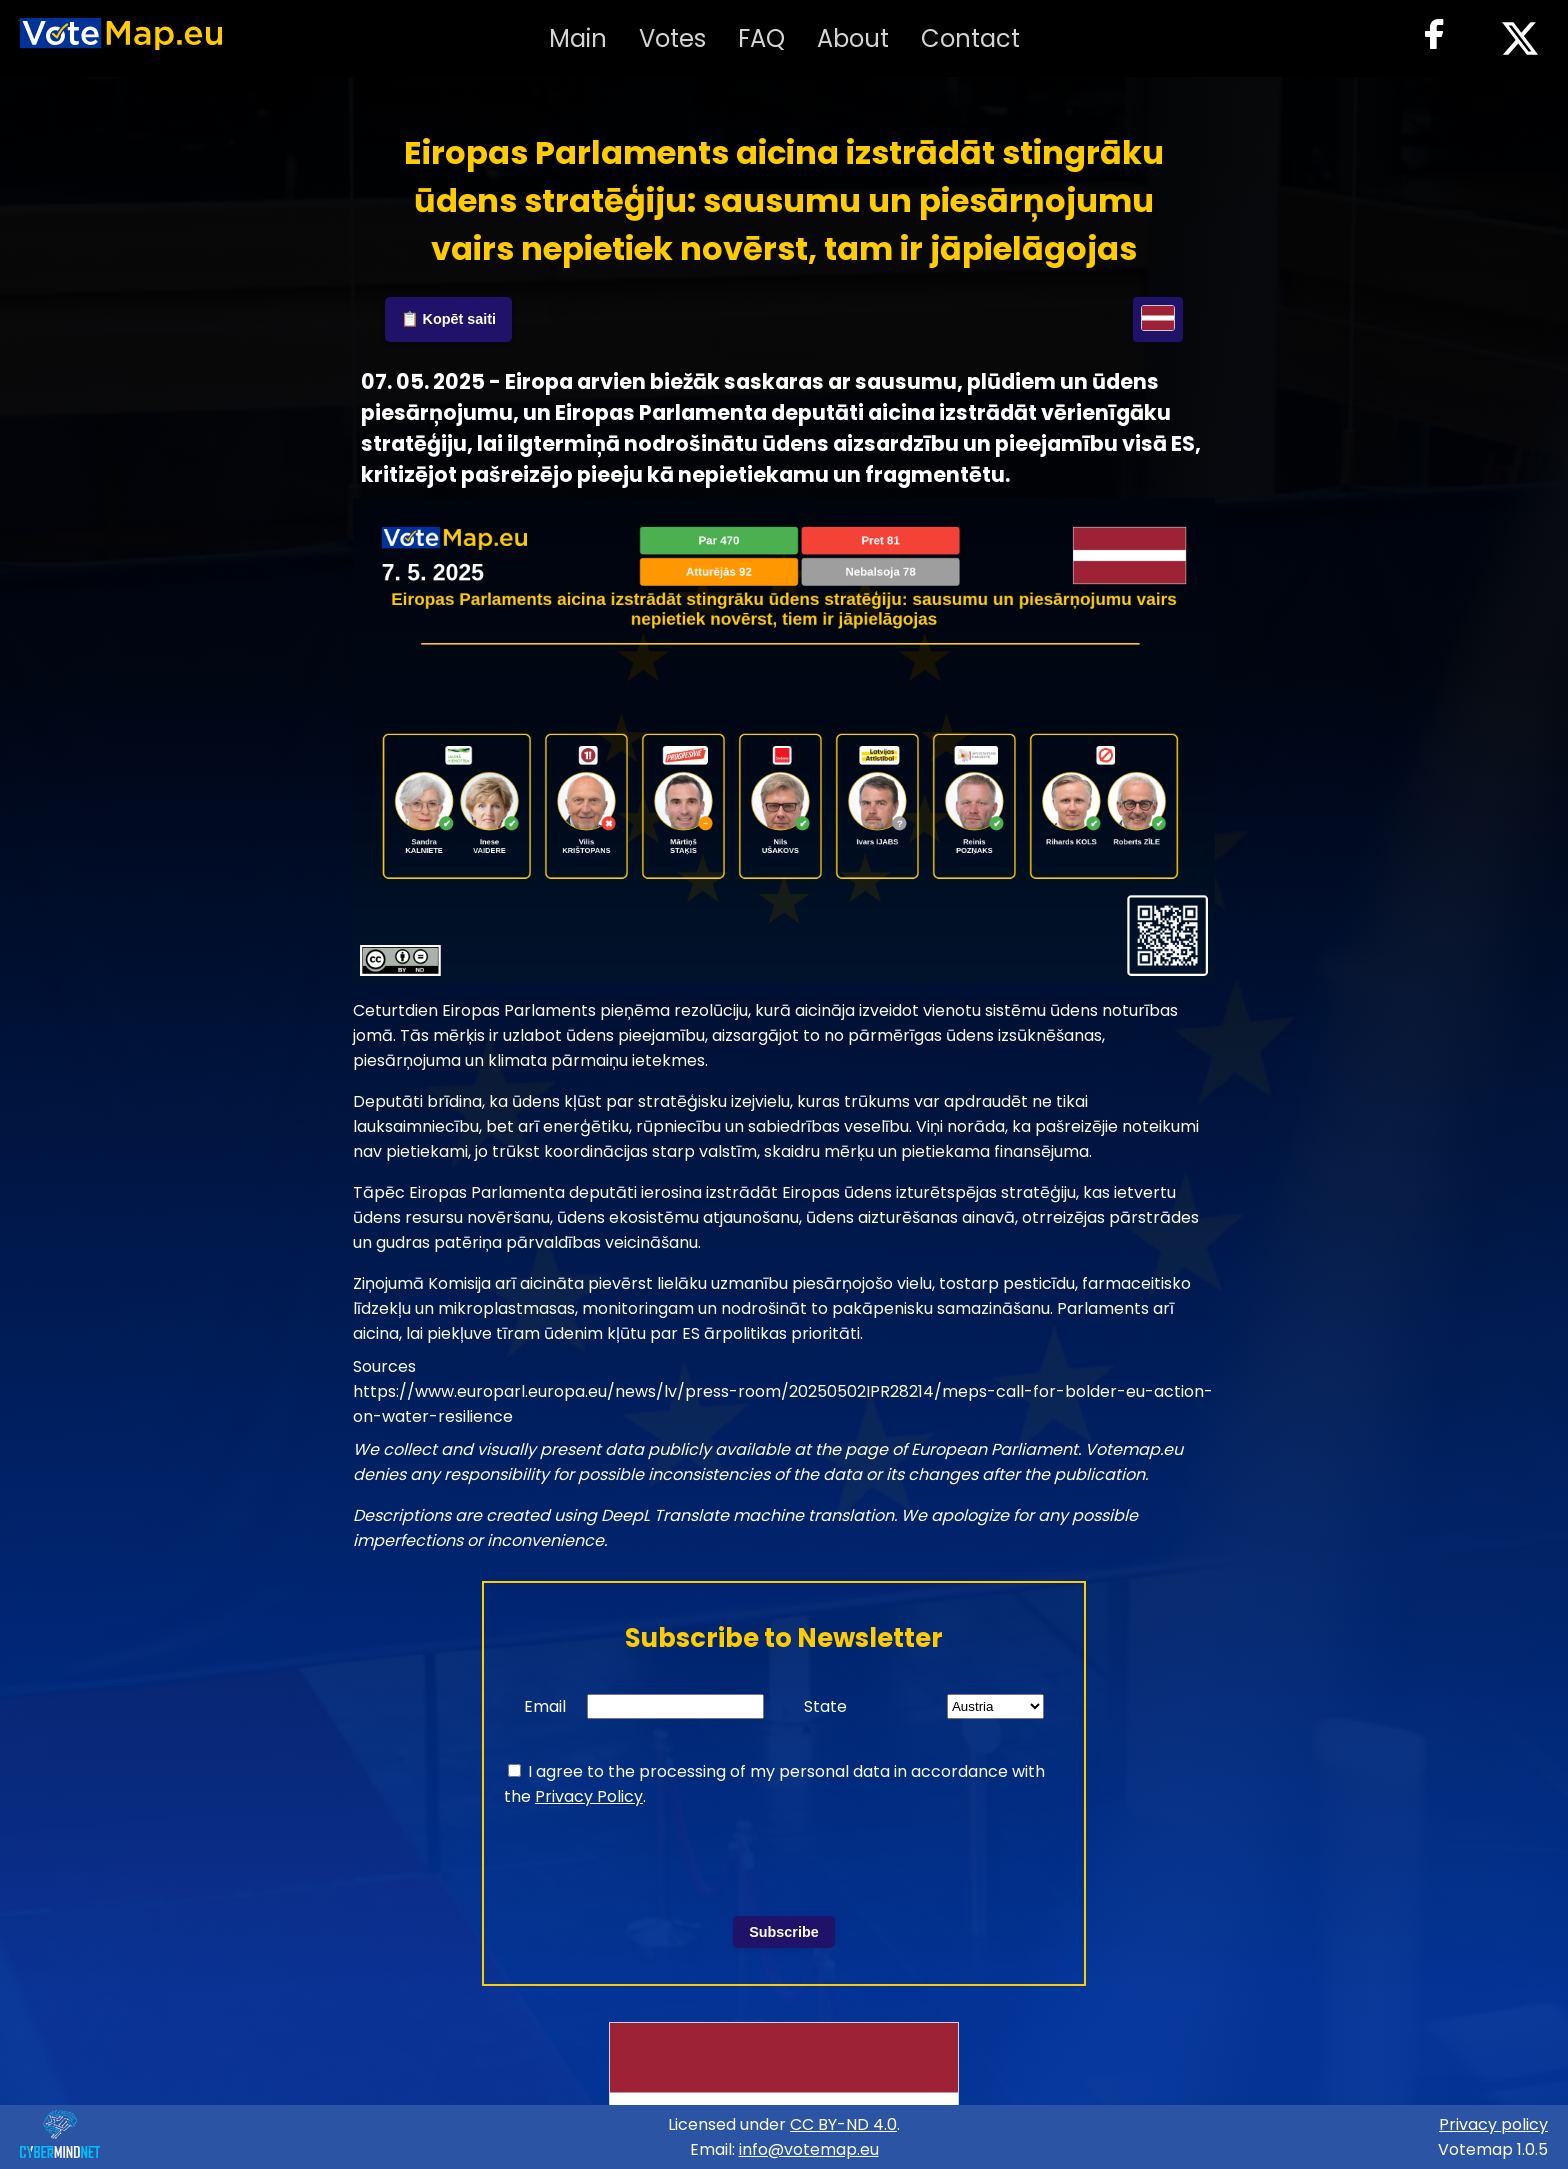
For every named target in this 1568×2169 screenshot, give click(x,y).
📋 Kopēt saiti (449, 319)
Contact (970, 38)
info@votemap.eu (809, 2149)
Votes (672, 38)
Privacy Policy (589, 1796)
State (825, 1706)
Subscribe (784, 1932)
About (853, 38)
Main (578, 38)
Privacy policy (1493, 2124)
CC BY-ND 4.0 (843, 2124)
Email (545, 1706)
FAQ (761, 38)
